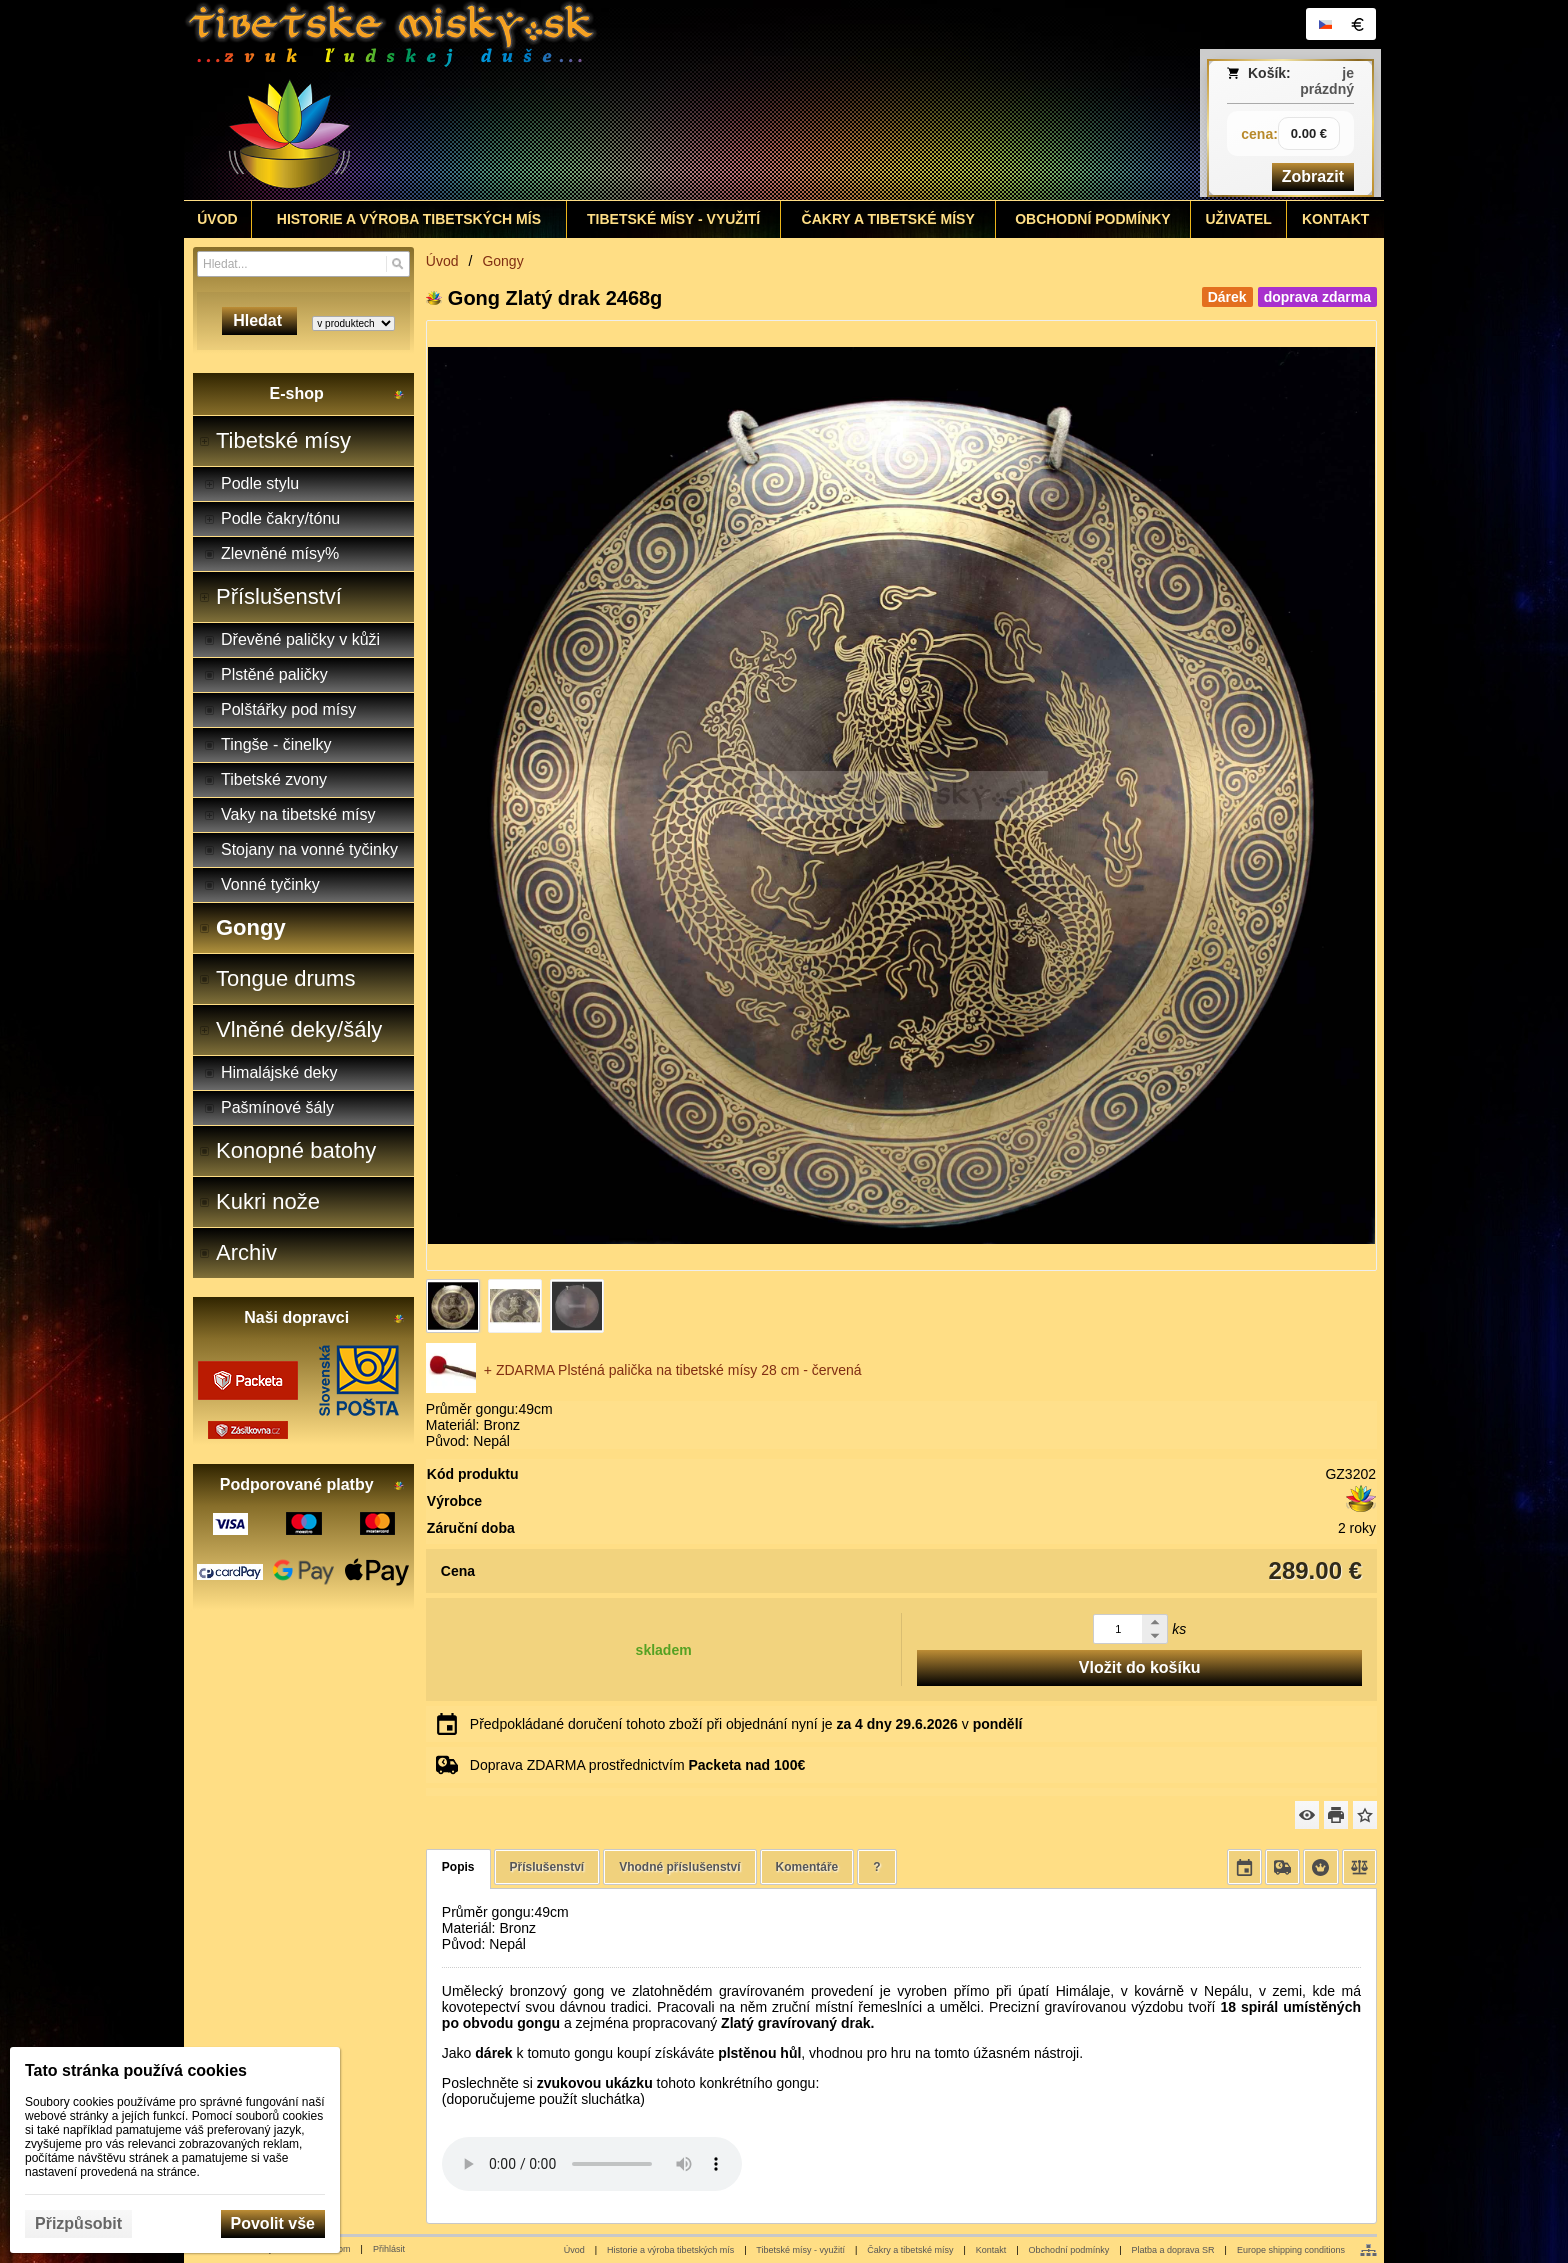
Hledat (259, 320)
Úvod (574, 2250)
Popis (458, 1867)
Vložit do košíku (1140, 1667)
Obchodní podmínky (1069, 2250)
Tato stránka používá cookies (136, 2070)
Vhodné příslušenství (679, 1867)
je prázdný (1327, 81)
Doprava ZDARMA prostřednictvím (637, 1765)
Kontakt (991, 2250)
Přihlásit (389, 2249)
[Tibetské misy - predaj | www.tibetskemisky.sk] (635, 100)
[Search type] (353, 323)
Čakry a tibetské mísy (910, 2250)
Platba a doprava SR (1173, 2250)
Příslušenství (547, 1867)
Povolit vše (273, 2223)
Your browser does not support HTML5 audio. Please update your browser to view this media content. (592, 2164)
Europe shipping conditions (1291, 2250)
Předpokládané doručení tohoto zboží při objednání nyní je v (746, 1724)
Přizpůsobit (78, 2223)
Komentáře (807, 1867)
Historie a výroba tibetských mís (670, 2250)
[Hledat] (397, 264)
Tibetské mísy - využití (800, 2250)
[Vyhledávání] (303, 264)
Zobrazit (1313, 176)
